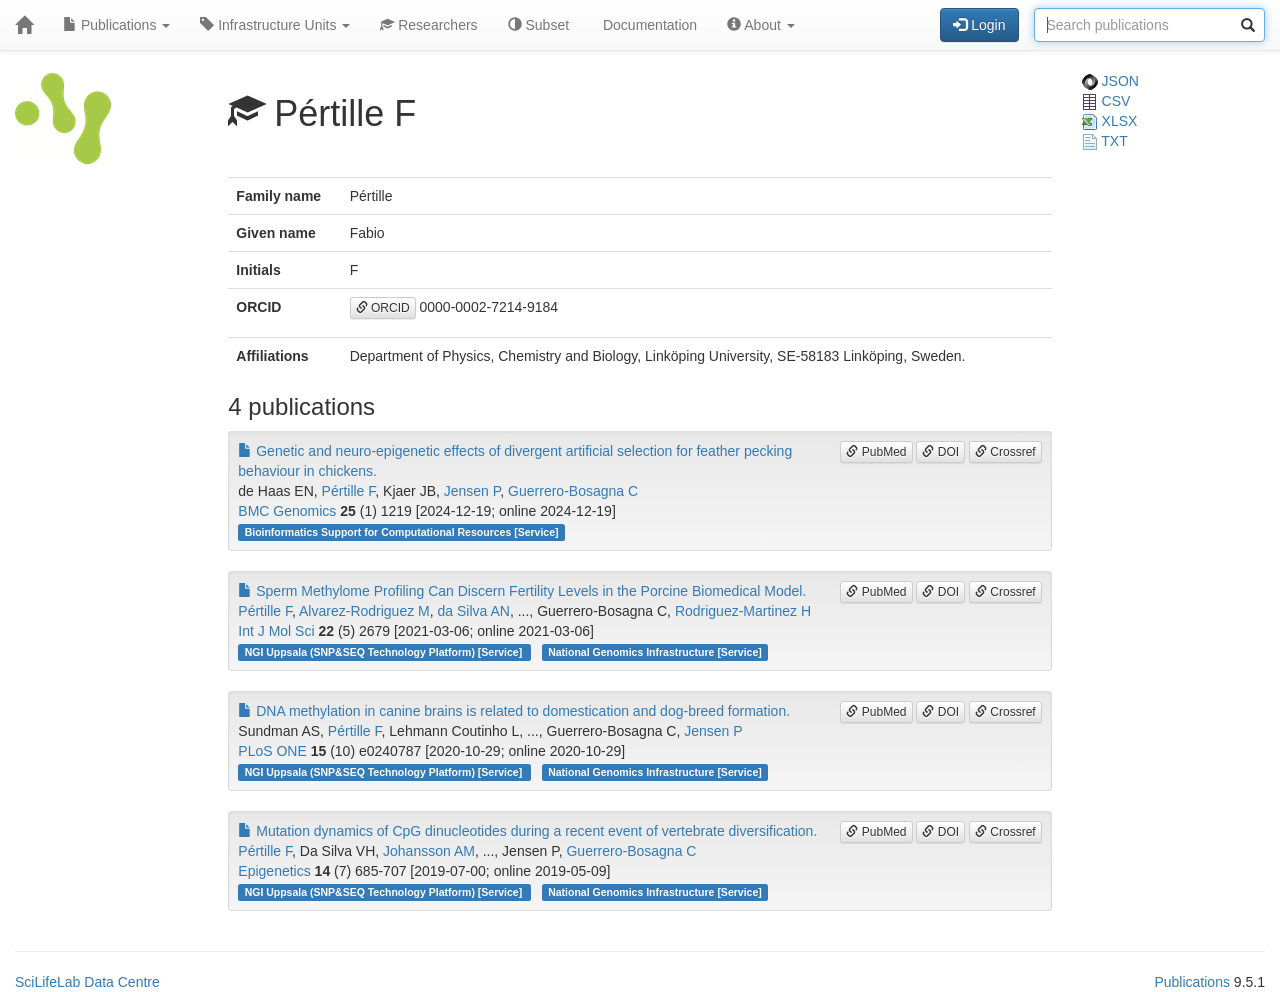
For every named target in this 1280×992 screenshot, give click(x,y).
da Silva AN (474, 611)
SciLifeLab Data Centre (87, 982)
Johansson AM (429, 851)
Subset (538, 25)
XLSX (1110, 121)
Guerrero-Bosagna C (573, 491)
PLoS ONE (272, 751)
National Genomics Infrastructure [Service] (655, 652)
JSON (1110, 81)
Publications (116, 25)
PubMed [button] (876, 452)
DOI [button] (940, 452)
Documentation (648, 25)
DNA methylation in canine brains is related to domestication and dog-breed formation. (514, 711)
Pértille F (349, 491)
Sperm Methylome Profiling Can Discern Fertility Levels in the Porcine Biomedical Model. (522, 591)
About (761, 25)
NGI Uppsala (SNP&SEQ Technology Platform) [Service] (385, 652)
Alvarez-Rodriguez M (364, 611)
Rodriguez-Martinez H (743, 611)
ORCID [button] (383, 308)
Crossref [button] (1005, 452)
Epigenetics (274, 871)
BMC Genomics (287, 511)
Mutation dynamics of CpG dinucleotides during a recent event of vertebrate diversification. (527, 831)
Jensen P (472, 491)
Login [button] (979, 25)
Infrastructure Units (275, 25)
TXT (1105, 141)
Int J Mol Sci (276, 631)
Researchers (428, 25)
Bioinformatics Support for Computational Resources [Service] (402, 532)
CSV (1106, 101)
